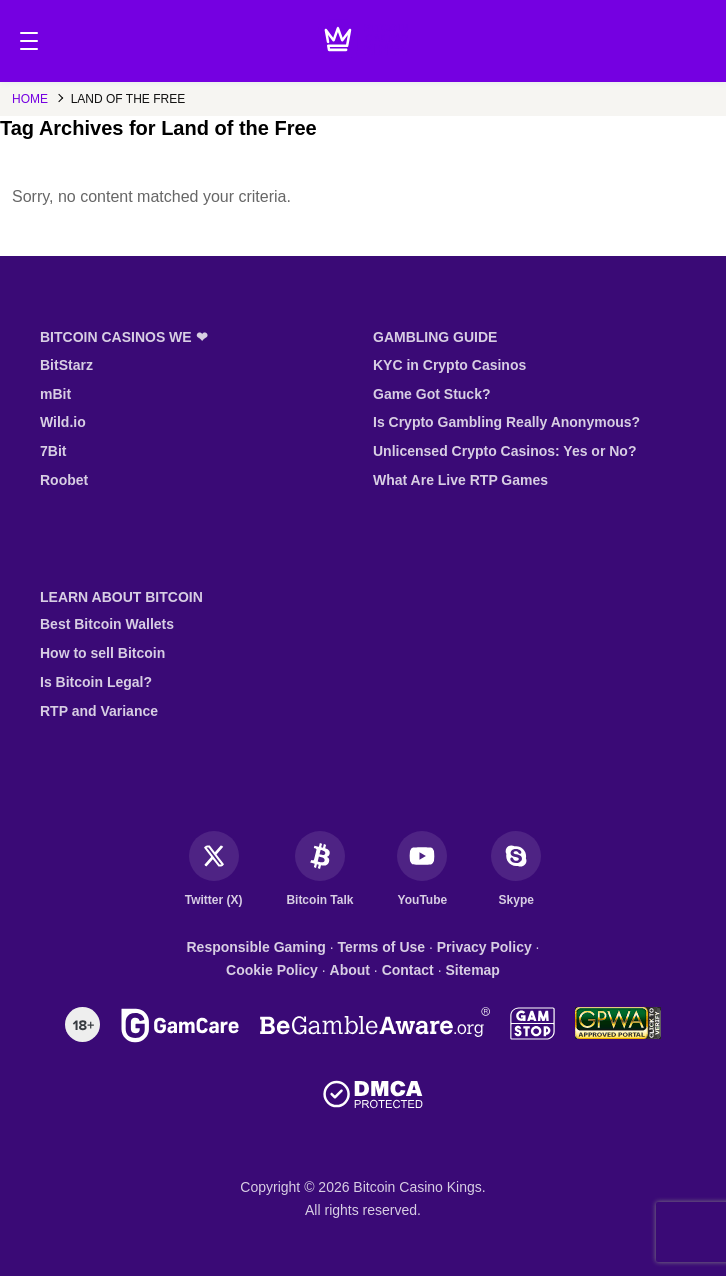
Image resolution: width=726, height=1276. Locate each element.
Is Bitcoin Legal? (96, 682)
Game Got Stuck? (431, 394)
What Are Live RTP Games (460, 480)
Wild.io (63, 422)
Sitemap (472, 970)
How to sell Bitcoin (102, 653)
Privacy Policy (484, 947)
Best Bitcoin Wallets (107, 624)
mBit (55, 394)
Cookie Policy (272, 970)
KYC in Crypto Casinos (449, 365)
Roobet (64, 480)
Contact (408, 970)
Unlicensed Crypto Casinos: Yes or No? (504, 451)
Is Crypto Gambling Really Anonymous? (506, 422)
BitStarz (66, 365)
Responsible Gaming (256, 947)
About (350, 970)
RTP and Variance (99, 711)
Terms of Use (381, 947)
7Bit (53, 451)
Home (30, 99)
